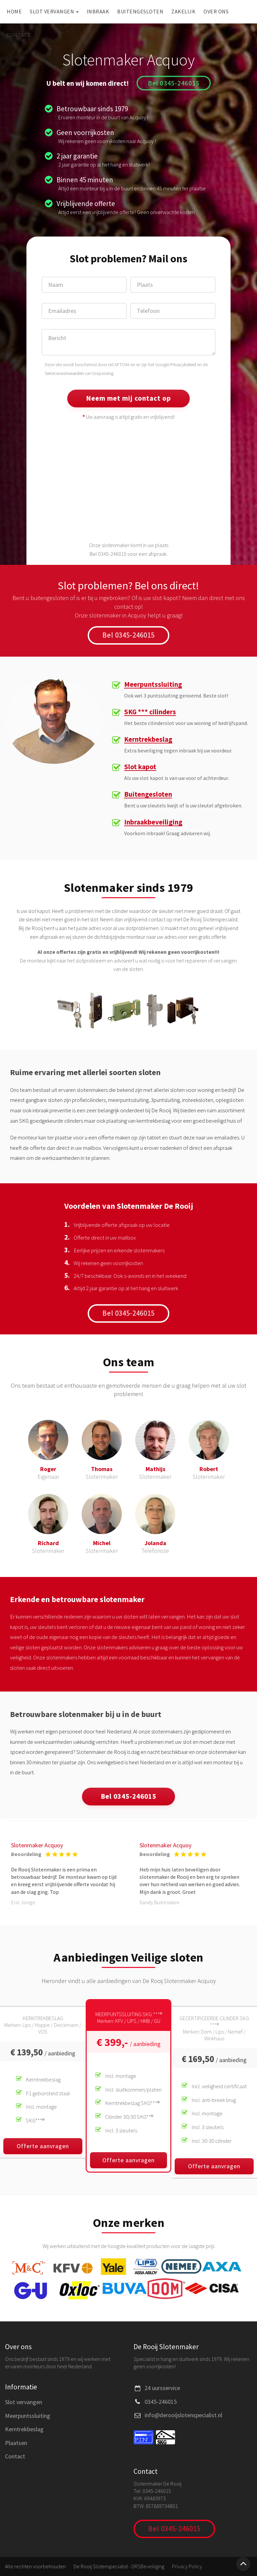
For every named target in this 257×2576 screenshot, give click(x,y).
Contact (19, 34)
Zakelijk (183, 11)
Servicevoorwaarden (64, 373)
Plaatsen (16, 2443)
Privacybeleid (183, 365)
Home (14, 11)
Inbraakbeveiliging (153, 822)
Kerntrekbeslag (148, 739)
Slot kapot (140, 767)
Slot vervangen (54, 11)
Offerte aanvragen (43, 2146)
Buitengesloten (140, 11)
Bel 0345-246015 (173, 83)
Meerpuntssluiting (153, 684)
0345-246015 (161, 2401)
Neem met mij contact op (128, 398)
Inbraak (98, 11)
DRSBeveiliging (148, 2566)
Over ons (216, 11)
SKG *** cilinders (150, 712)
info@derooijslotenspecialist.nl (183, 2415)
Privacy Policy (187, 2566)
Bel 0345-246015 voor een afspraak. (129, 553)
